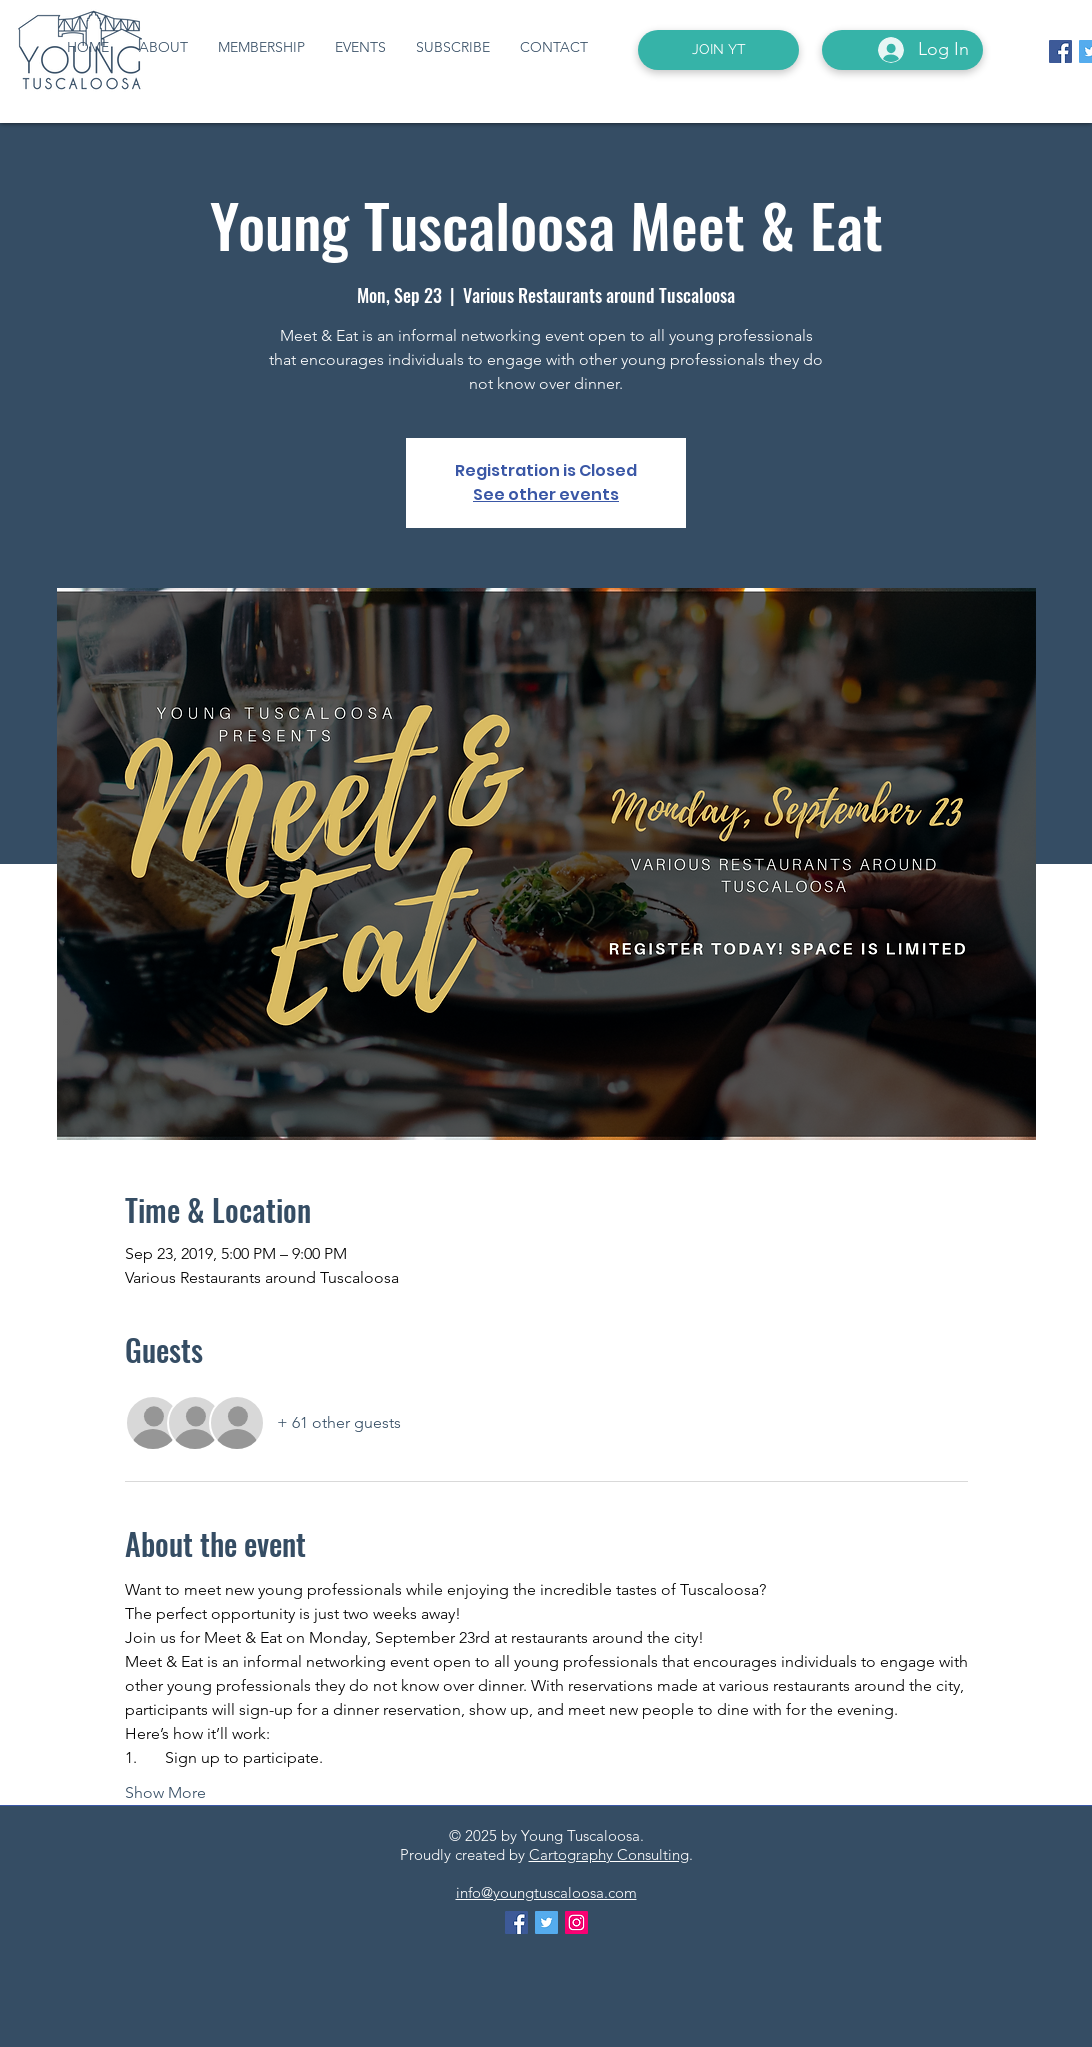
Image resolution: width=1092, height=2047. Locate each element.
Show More (165, 1792)
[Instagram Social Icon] (576, 1922)
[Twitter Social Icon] (546, 1922)
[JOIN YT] (718, 50)
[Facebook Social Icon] (1060, 51)
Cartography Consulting (609, 1854)
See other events (546, 494)
